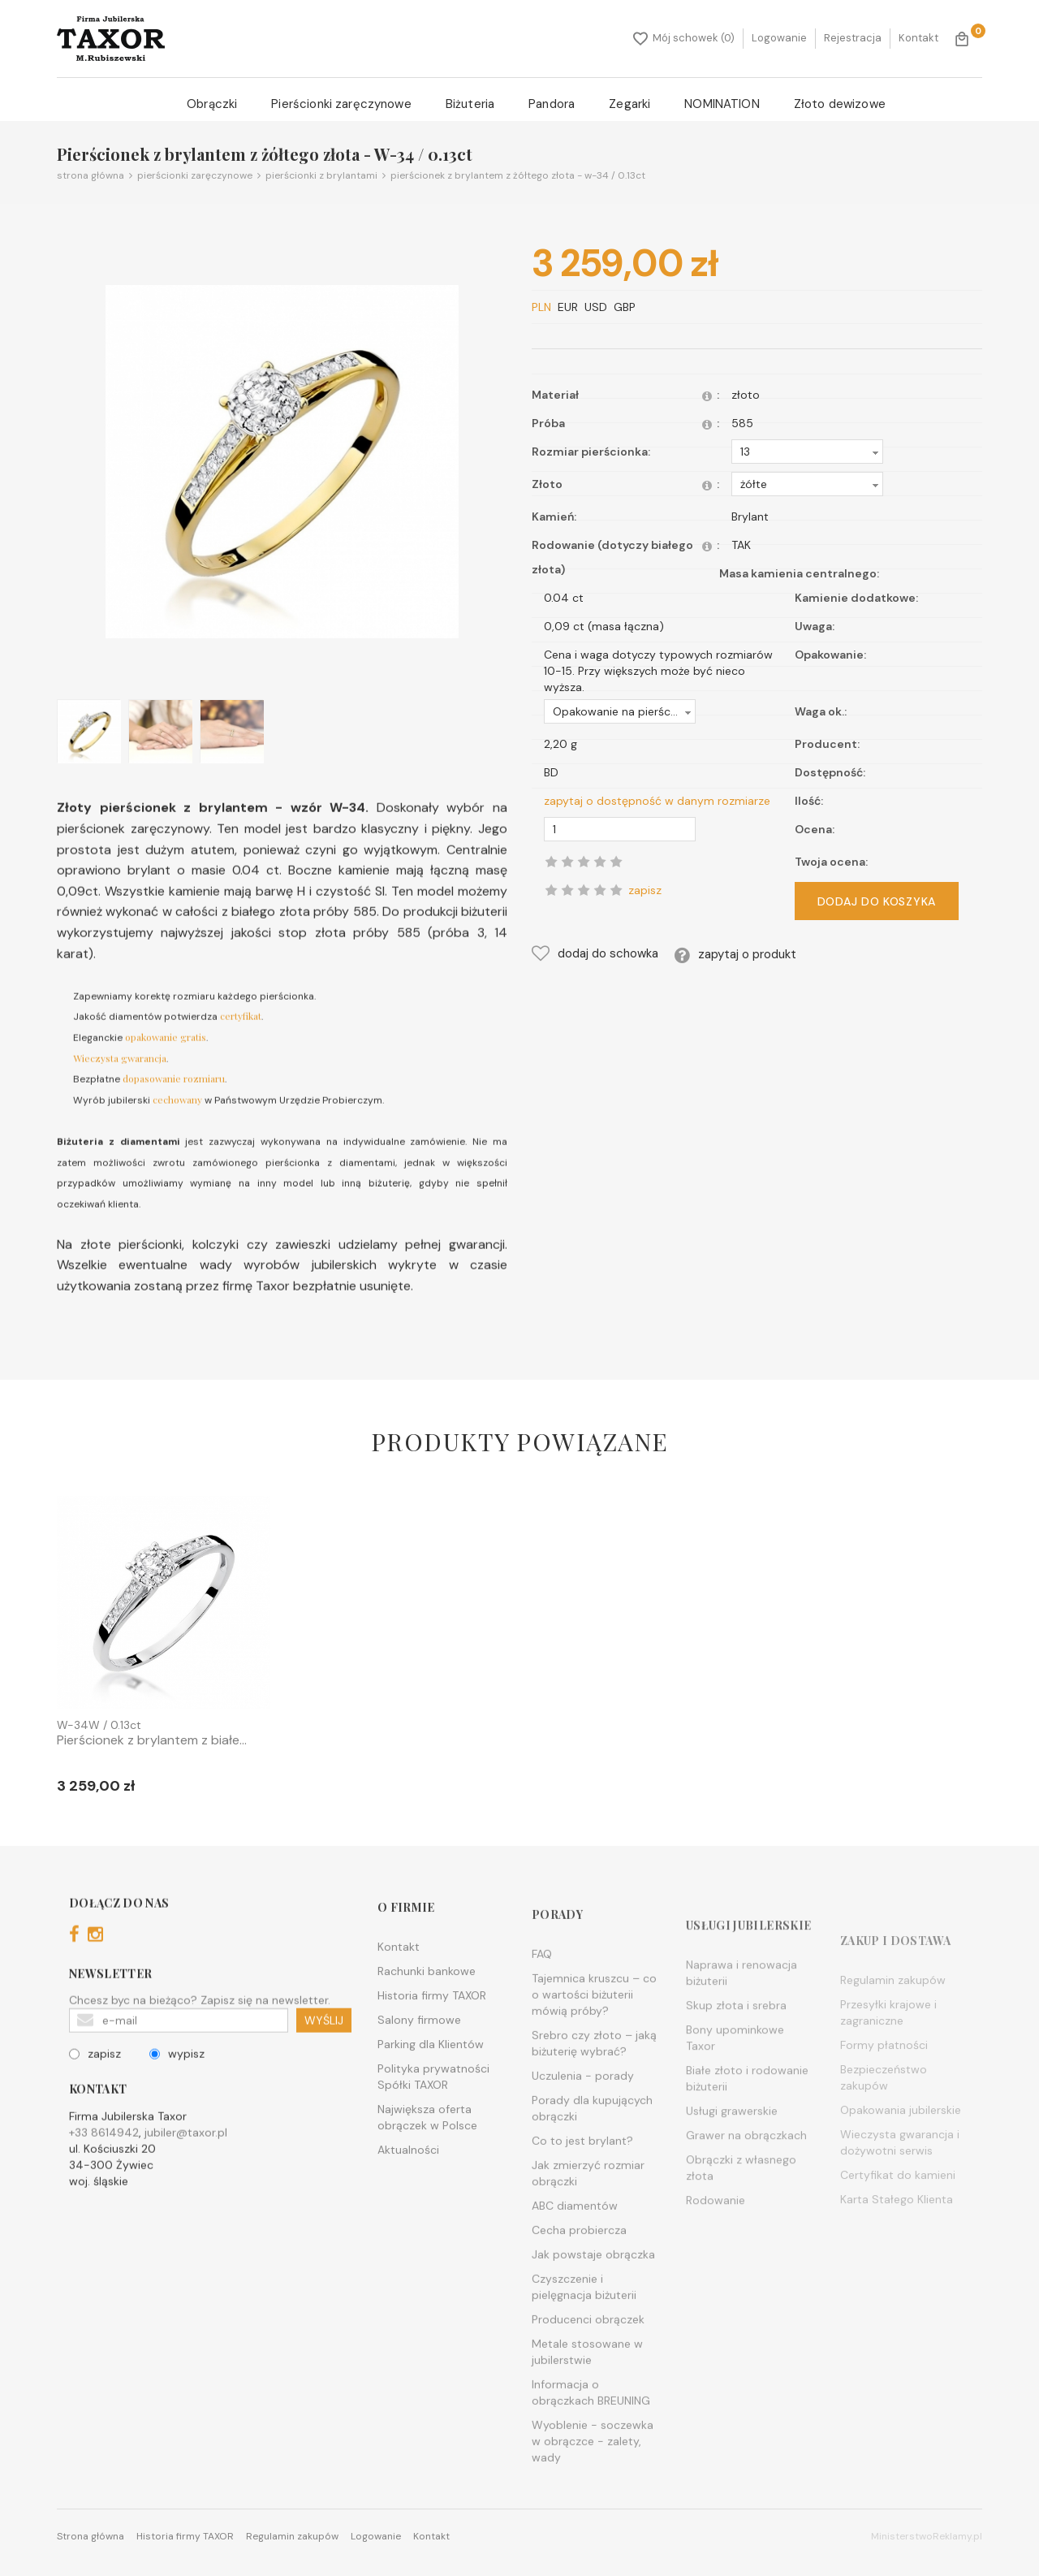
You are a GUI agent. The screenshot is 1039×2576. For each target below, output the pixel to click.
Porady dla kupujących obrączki (592, 2157)
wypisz (177, 2078)
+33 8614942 (104, 2157)
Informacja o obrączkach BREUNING (591, 2441)
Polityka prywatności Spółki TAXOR (433, 2112)
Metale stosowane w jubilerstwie (587, 2400)
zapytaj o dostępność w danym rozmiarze (657, 800)
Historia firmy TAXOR (431, 2031)
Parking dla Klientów (430, 2079)
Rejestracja (853, 38)
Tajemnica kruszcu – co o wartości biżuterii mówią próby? (594, 2043)
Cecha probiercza (579, 2278)
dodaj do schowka (595, 953)
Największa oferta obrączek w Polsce (427, 2152)
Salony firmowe (419, 2055)
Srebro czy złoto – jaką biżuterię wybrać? (594, 2092)
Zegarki (629, 104)
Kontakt (918, 38)
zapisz (95, 2078)
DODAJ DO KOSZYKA (876, 901)
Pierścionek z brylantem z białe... (152, 1740)
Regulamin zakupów (292, 2536)
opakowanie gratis (165, 1061)
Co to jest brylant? (582, 2189)
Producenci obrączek (588, 2368)
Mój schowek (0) (684, 38)
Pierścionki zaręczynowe (341, 104)
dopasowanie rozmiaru (174, 1102)
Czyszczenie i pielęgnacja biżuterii (584, 2335)
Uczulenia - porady (583, 2124)
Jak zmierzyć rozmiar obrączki (588, 2221)
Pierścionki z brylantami (314, 175)
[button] (807, 451)
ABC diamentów (575, 2254)
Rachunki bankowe (426, 2006)
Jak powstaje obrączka (593, 2303)
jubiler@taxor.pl (185, 2157)
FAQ (542, 2002)
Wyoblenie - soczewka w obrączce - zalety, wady (592, 2489)
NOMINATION (722, 104)
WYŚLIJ (323, 2045)
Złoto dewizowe (840, 104)
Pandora (551, 104)
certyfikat (240, 1040)
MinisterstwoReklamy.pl (926, 2536)
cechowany (177, 1123)
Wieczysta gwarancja (119, 1081)
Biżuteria (470, 104)
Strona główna (90, 175)
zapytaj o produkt (735, 955)
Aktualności (408, 2185)
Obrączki (212, 104)
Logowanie (779, 38)
